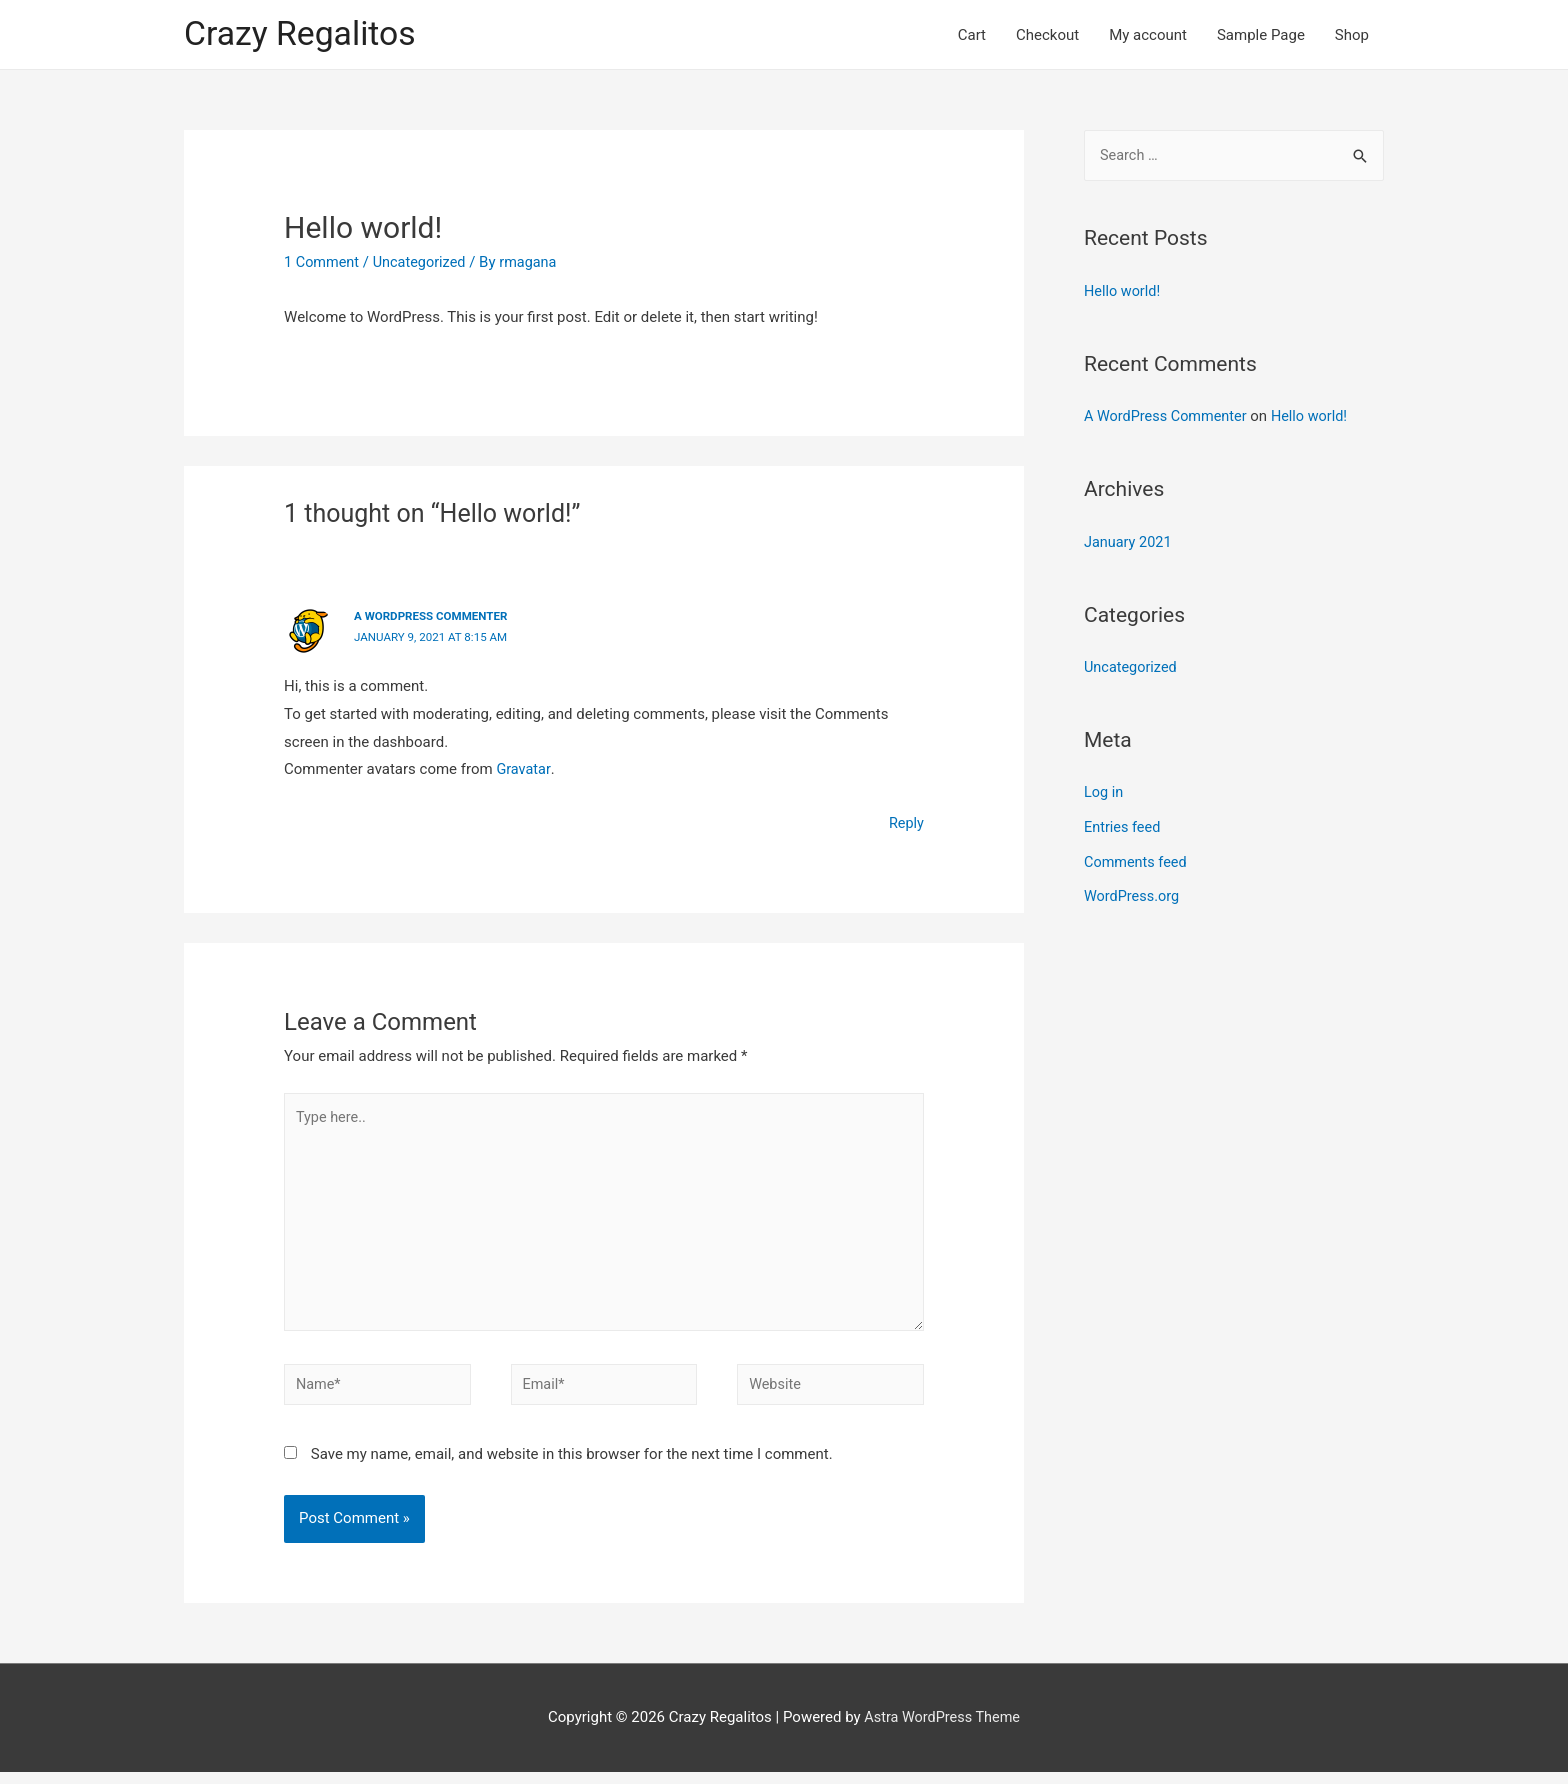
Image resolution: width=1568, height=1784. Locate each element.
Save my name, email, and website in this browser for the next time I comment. (572, 1467)
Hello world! (1123, 295)
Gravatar (524, 771)
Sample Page (1261, 36)
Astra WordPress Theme (942, 1730)
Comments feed (1137, 860)
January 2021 (1129, 544)
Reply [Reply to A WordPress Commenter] (906, 825)
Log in (1104, 793)
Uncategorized (424, 265)
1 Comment (323, 265)
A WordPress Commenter (433, 619)
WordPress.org (1133, 894)
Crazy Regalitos (304, 35)
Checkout (1047, 36)
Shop (1352, 36)
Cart (972, 36)
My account (1148, 36)
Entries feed (1123, 826)
